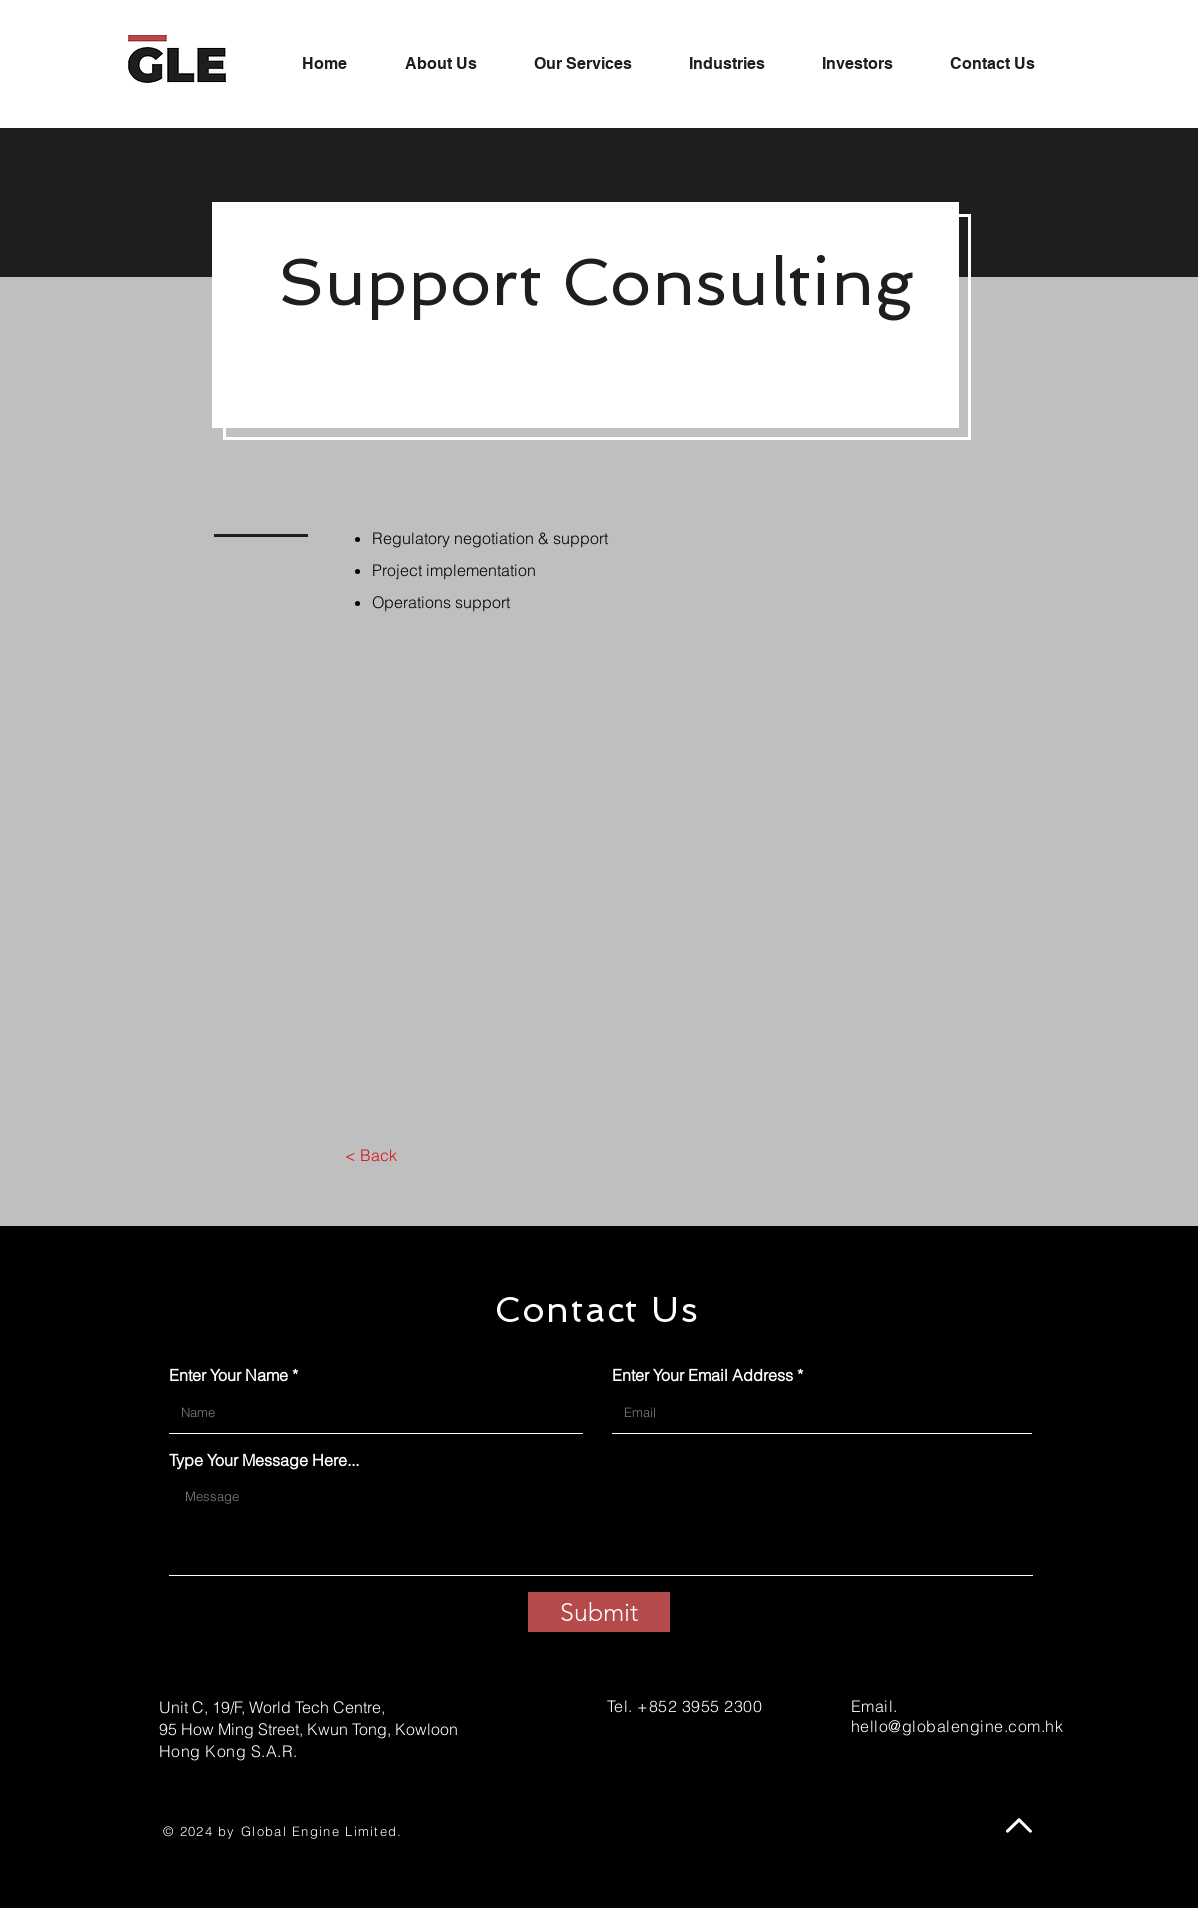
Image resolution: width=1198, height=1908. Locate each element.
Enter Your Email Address (702, 1375)
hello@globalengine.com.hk (957, 1726)
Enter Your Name (228, 1375)
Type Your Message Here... (264, 1460)
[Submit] (599, 1612)
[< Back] (370, 1155)
